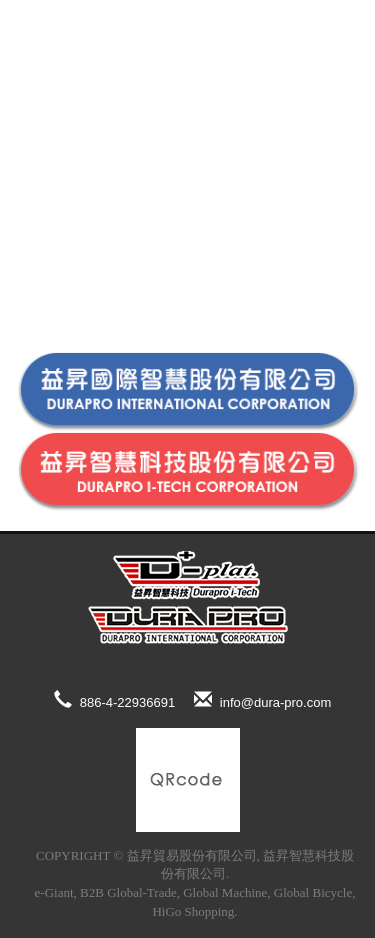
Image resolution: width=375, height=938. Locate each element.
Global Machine (225, 892)
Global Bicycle (313, 892)
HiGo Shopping (193, 911)
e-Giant (54, 892)
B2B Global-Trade (128, 892)
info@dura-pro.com (262, 700)
